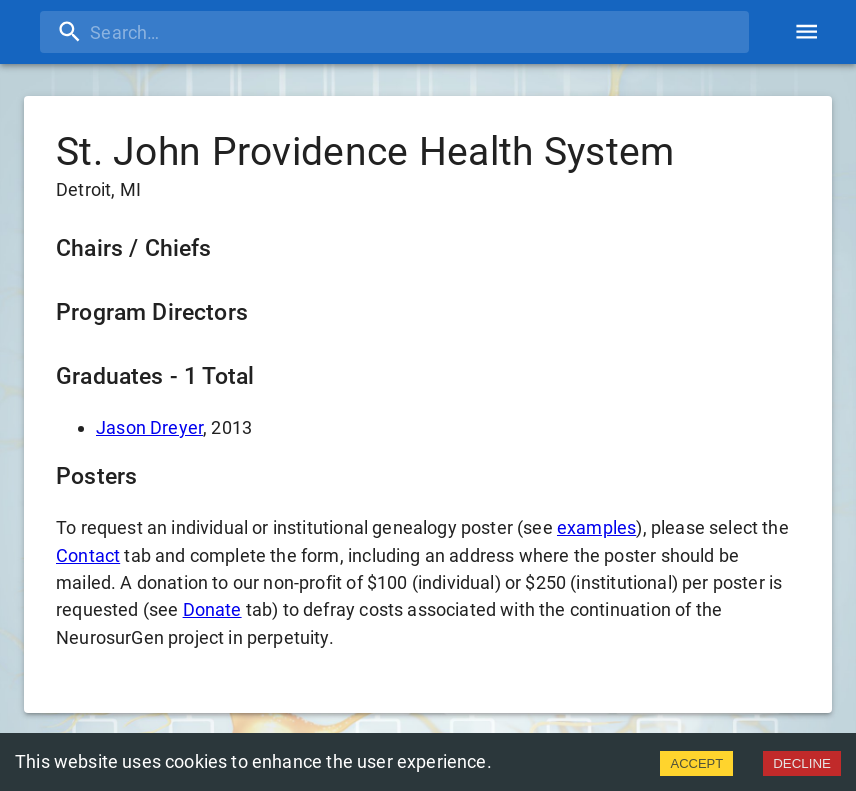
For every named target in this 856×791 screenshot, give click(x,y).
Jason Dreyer (149, 427)
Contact (88, 555)
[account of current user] (806, 31)
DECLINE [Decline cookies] (802, 763)
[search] (394, 32)
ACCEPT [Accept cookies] (696, 763)
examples (596, 527)
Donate (212, 609)
